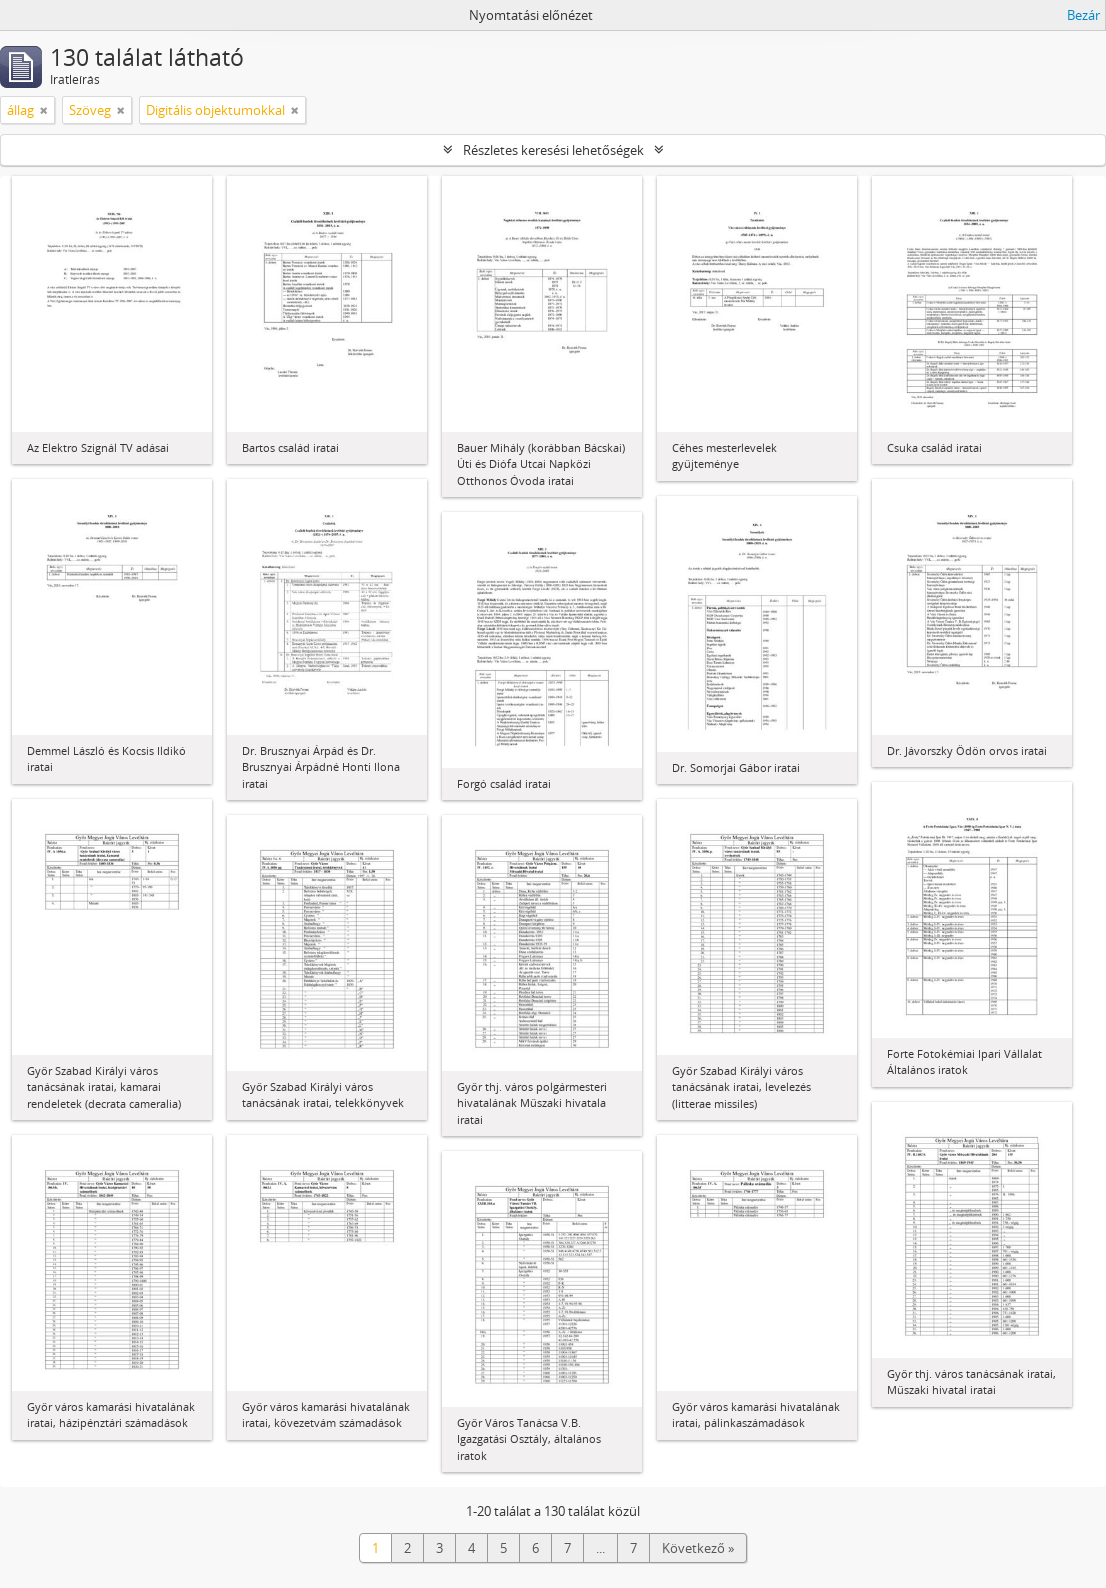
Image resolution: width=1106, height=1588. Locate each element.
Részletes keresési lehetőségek (553, 150)
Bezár (1083, 15)
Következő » (698, 1548)
